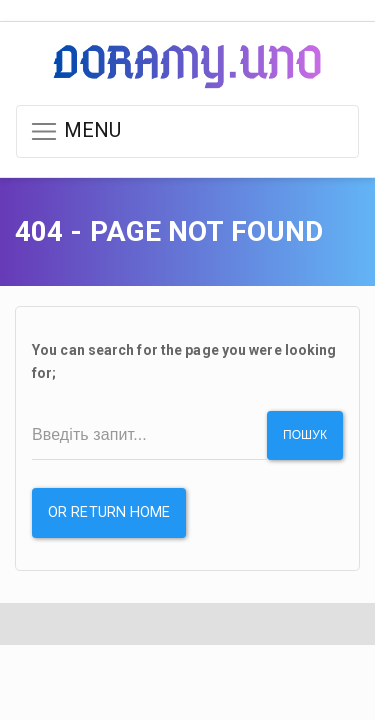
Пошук (305, 435)
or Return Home (109, 512)
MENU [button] (75, 131)
